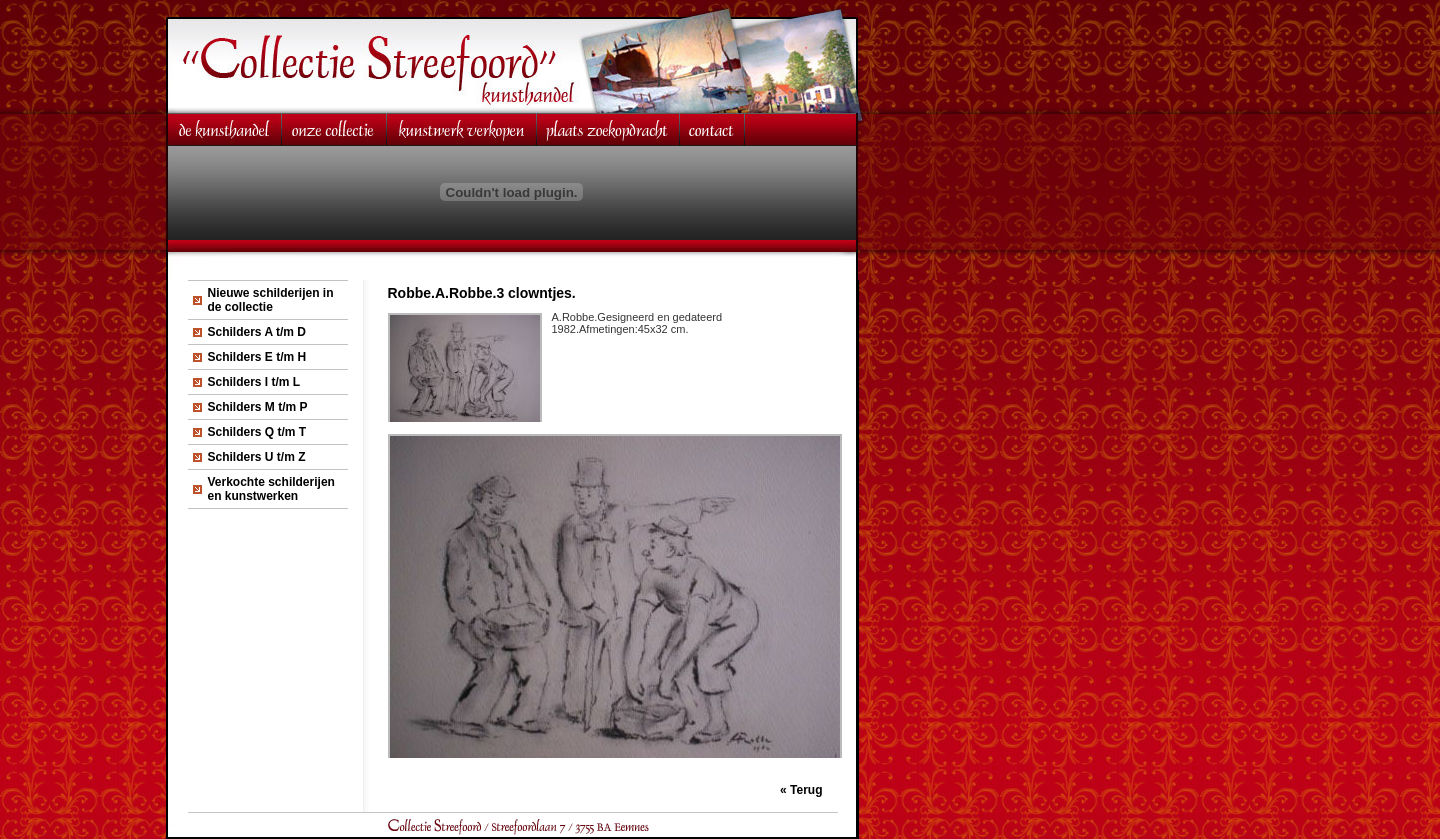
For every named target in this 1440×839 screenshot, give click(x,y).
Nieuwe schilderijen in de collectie (271, 300)
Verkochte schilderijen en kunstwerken (271, 489)
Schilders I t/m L (254, 382)
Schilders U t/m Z (257, 457)
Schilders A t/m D (257, 332)
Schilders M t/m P (258, 407)
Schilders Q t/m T (257, 432)
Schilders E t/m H (257, 357)
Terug (806, 790)
